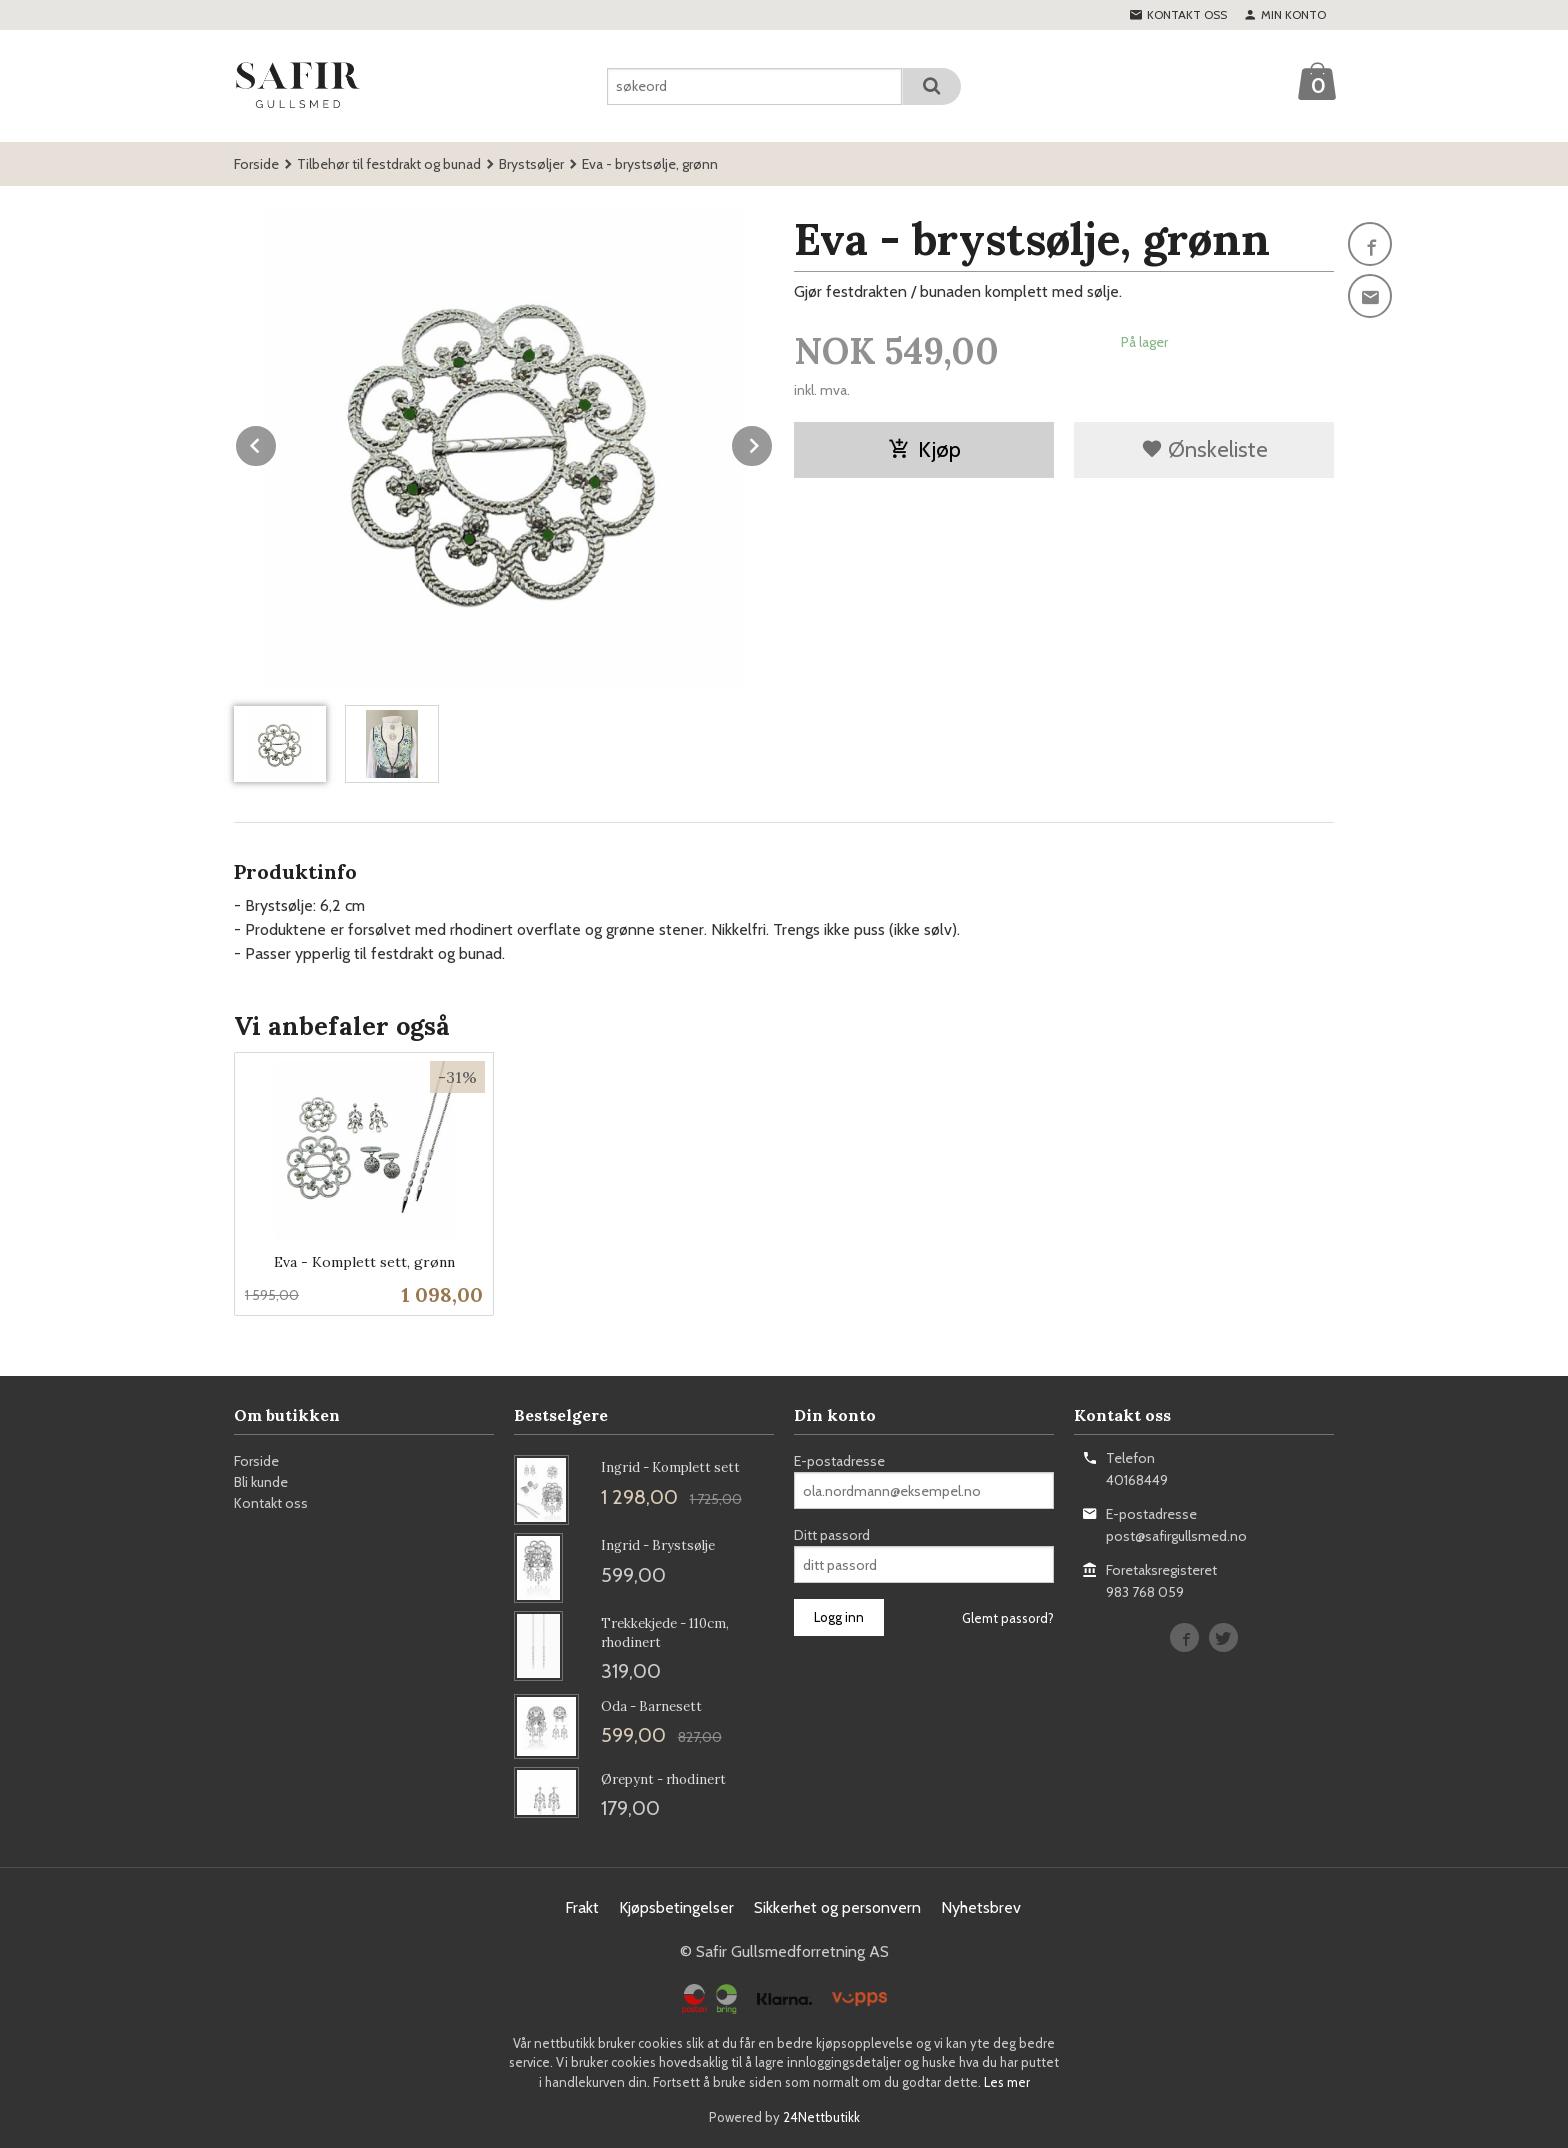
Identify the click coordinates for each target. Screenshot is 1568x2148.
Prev (277, 442)
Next (773, 442)
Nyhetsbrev (981, 1907)
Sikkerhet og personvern (837, 1907)
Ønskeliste (1204, 449)
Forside (256, 164)
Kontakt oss (271, 1503)
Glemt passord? (1008, 1618)
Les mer (1007, 2082)
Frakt (582, 1907)
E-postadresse (839, 1461)
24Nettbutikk (821, 2117)
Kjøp (924, 449)
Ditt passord (832, 1535)
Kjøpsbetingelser (676, 1907)
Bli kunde (261, 1482)
